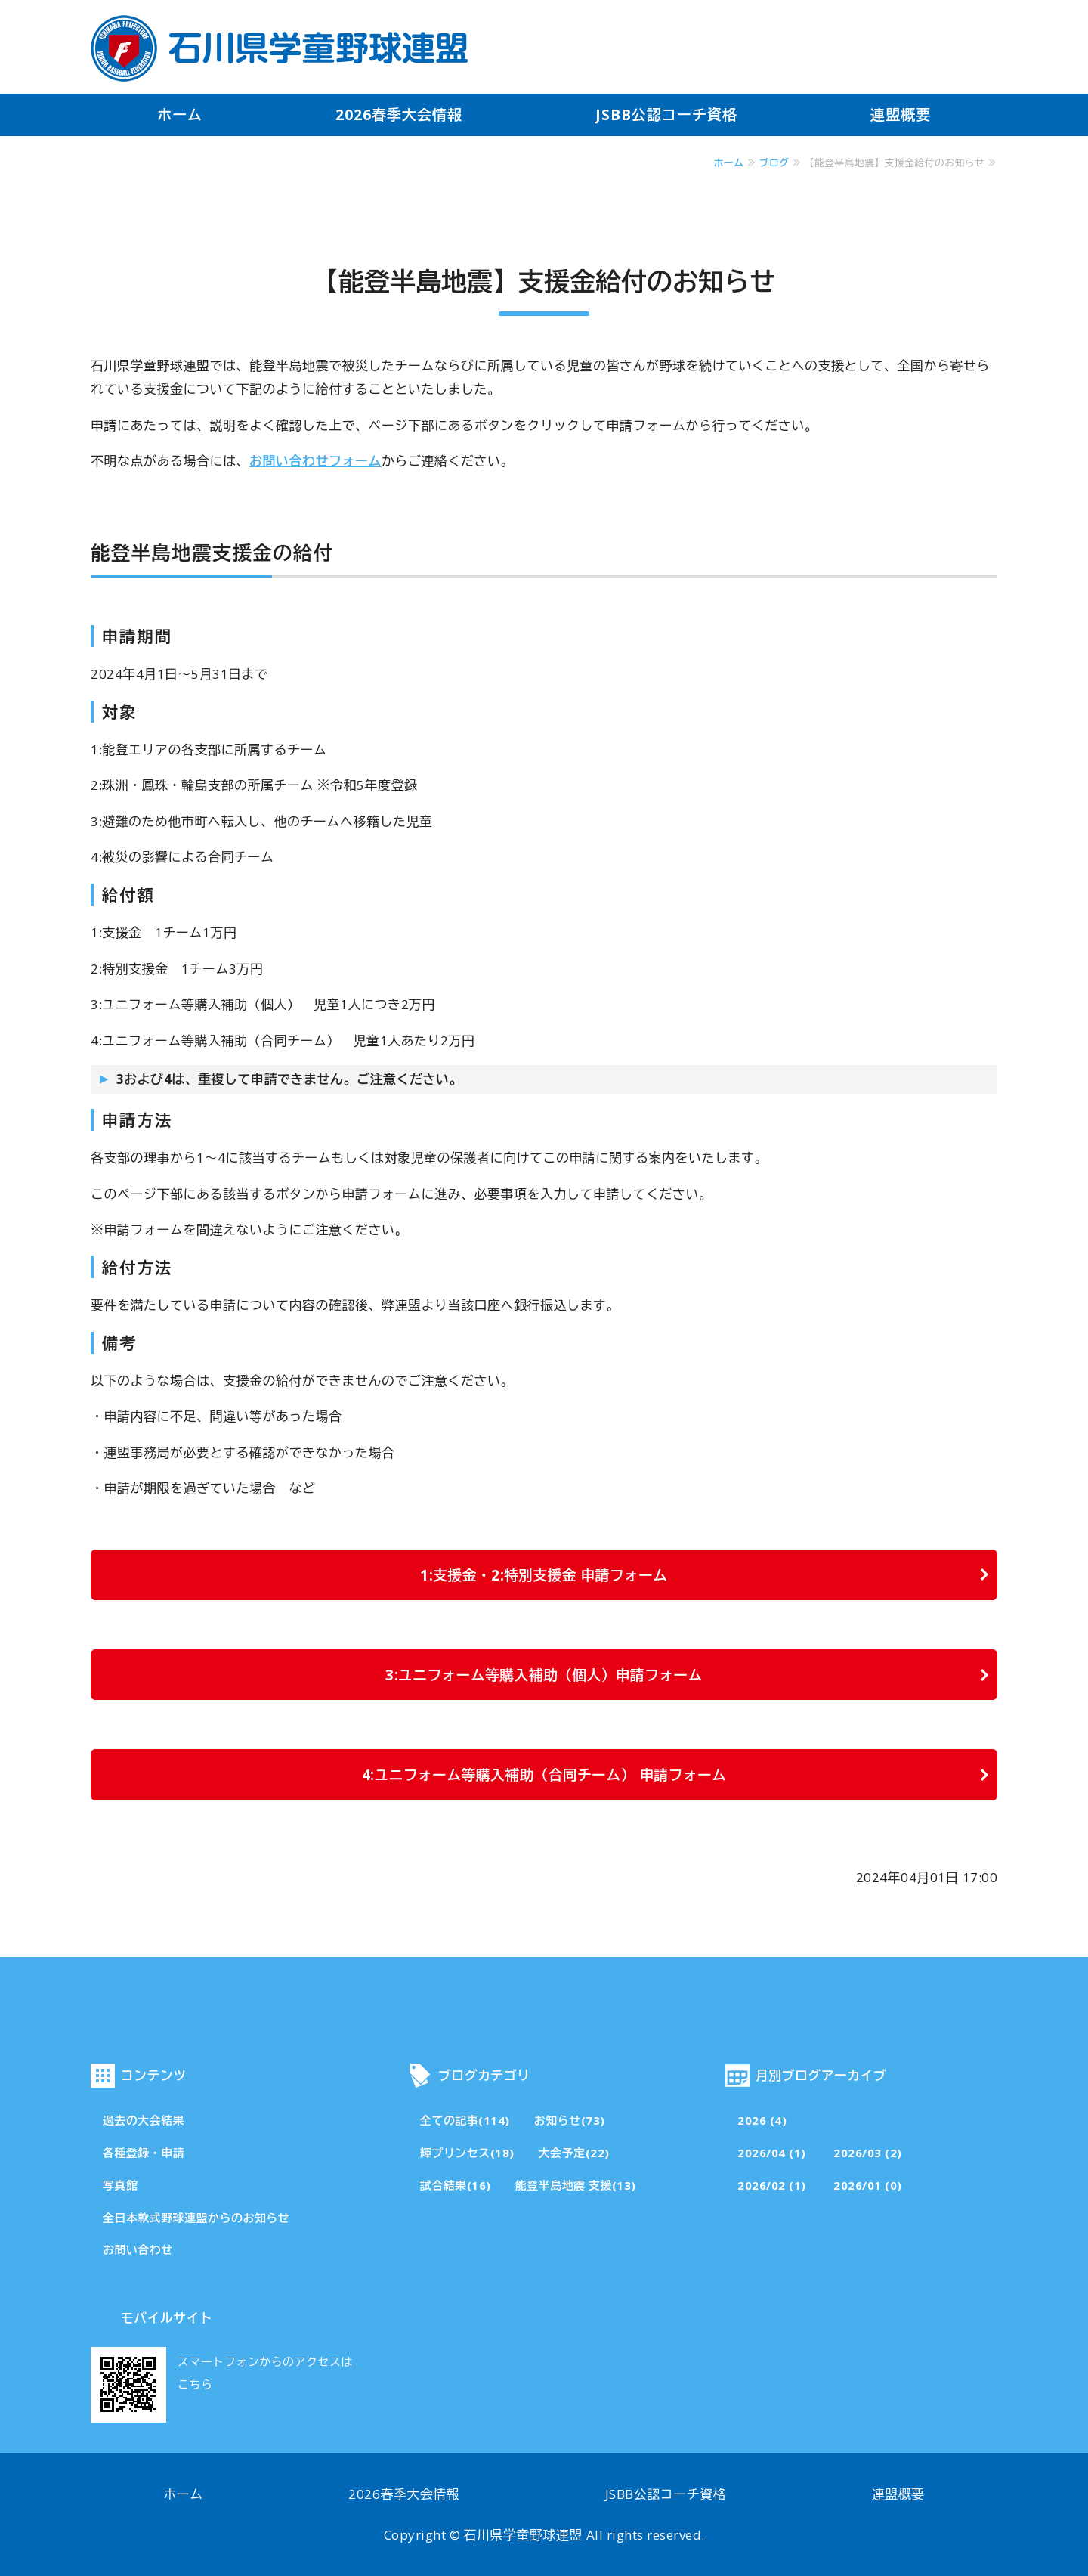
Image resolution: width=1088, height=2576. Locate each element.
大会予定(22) (574, 2152)
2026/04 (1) (771, 2152)
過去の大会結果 (143, 2120)
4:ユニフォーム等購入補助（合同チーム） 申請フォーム (544, 1774)
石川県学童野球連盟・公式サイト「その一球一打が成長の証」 (279, 48)
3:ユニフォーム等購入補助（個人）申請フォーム (544, 1674)
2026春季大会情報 (398, 115)
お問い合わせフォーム (315, 460)
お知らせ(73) (569, 2120)
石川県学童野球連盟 (523, 2534)
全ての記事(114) (465, 2120)
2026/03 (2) (867, 2152)
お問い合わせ (138, 2249)
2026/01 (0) (867, 2185)
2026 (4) (762, 2120)
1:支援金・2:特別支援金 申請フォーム (543, 1574)
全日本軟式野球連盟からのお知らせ (196, 2217)
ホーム (179, 115)
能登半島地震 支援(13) (575, 2185)
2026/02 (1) (771, 2185)
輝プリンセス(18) (467, 2152)
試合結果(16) (455, 2185)
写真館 (120, 2185)
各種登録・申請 (143, 2152)
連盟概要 (900, 115)
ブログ (774, 162)
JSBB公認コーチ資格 (666, 115)
